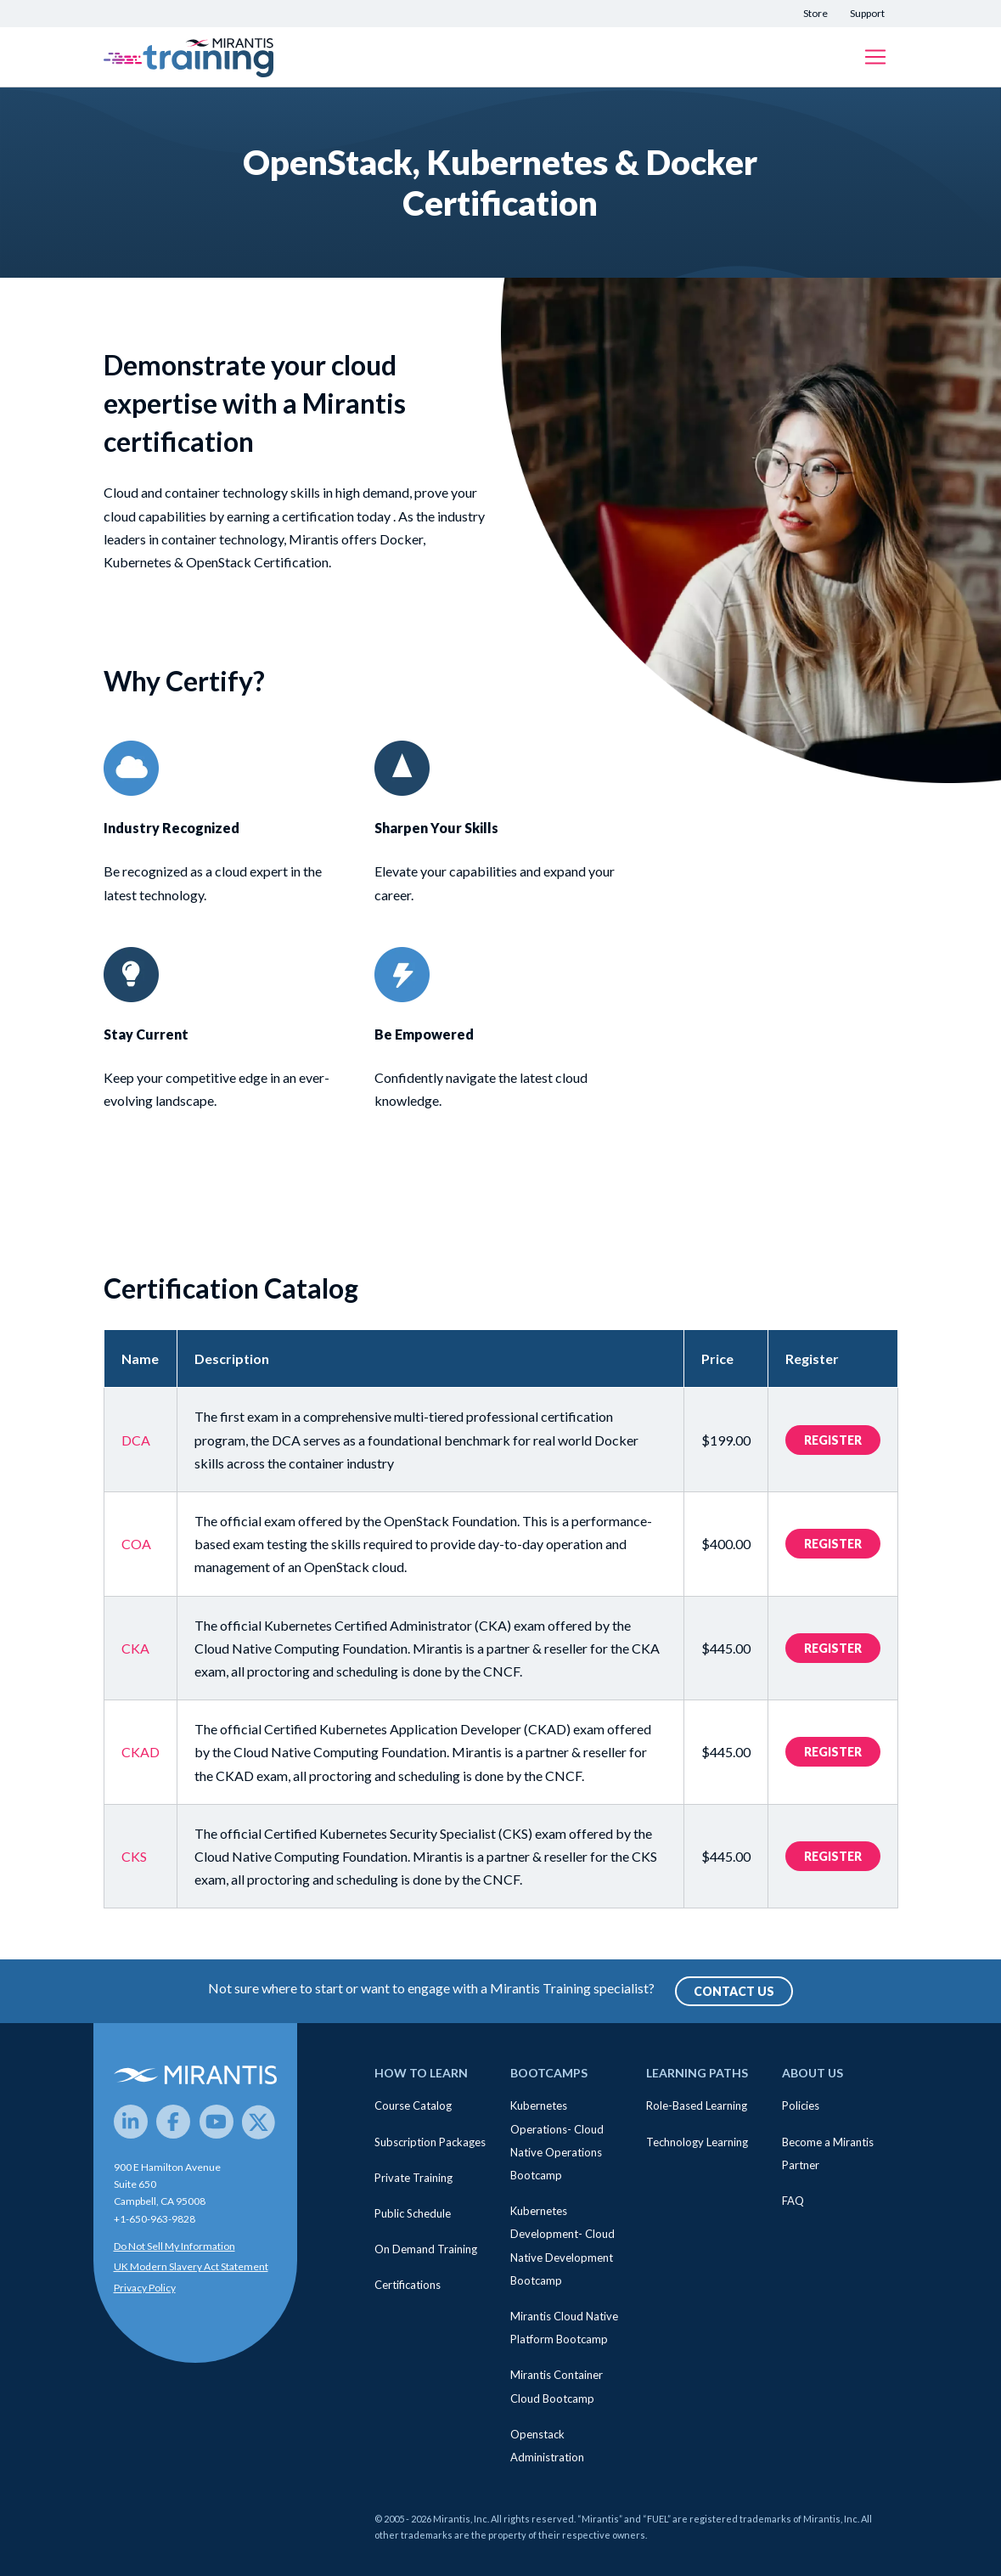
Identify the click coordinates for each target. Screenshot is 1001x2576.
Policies (800, 2105)
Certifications (407, 2284)
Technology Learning (697, 2142)
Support (867, 13)
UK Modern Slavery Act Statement (191, 2266)
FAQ (793, 2200)
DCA (135, 1440)
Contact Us (734, 1991)
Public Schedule (412, 2213)
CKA (135, 1648)
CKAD (140, 1752)
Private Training (413, 2177)
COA (136, 1544)
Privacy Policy (145, 2287)
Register (833, 1440)
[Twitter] (259, 2122)
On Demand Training (425, 2249)
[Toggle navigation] (875, 57)
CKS (134, 1856)
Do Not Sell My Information (174, 2246)
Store (815, 13)
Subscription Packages (430, 2142)
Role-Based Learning (696, 2105)
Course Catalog (413, 2105)
